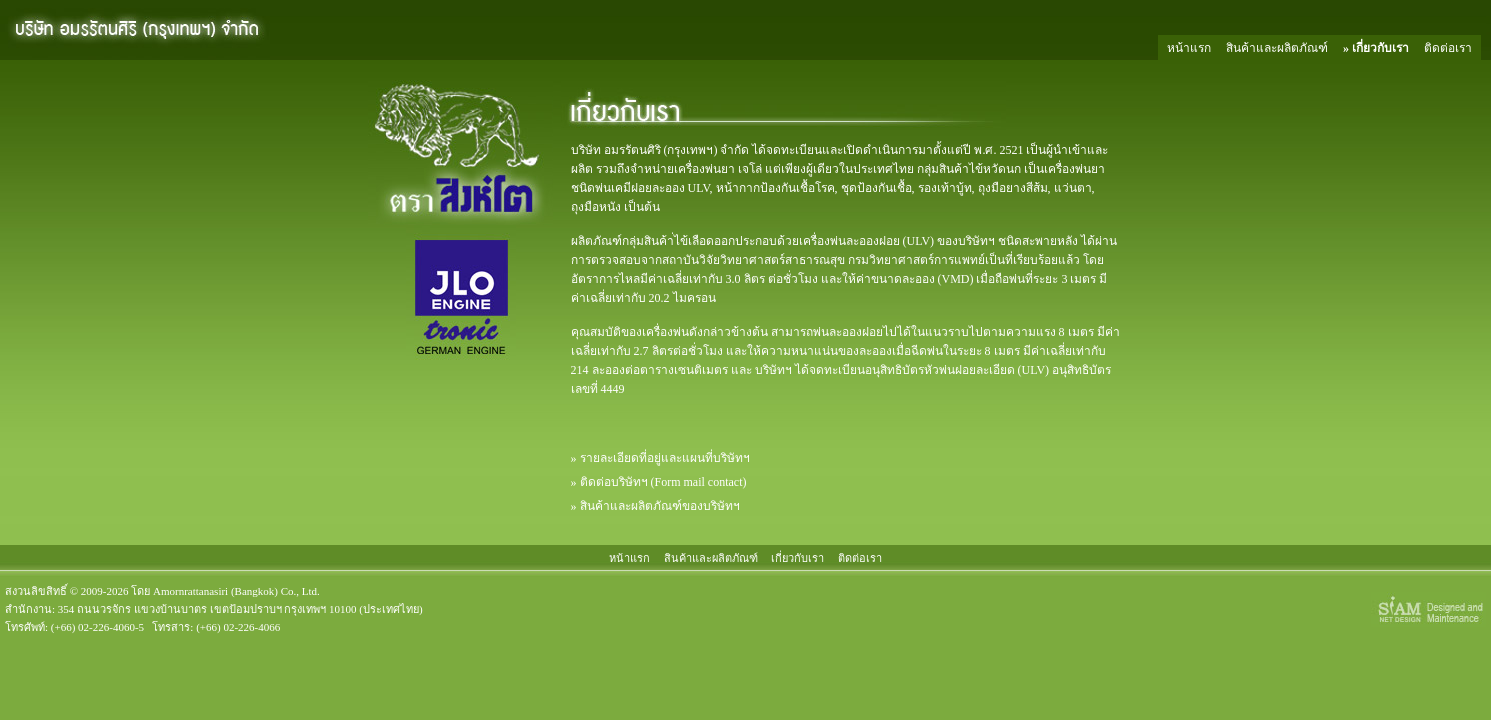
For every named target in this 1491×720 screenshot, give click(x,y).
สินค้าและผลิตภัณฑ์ (1277, 48)
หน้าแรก (1189, 48)
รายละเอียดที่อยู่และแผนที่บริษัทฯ (665, 458)
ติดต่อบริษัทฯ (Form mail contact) (663, 482)
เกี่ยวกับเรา (1380, 48)
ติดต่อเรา (1448, 48)
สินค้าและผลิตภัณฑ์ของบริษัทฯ (660, 506)
